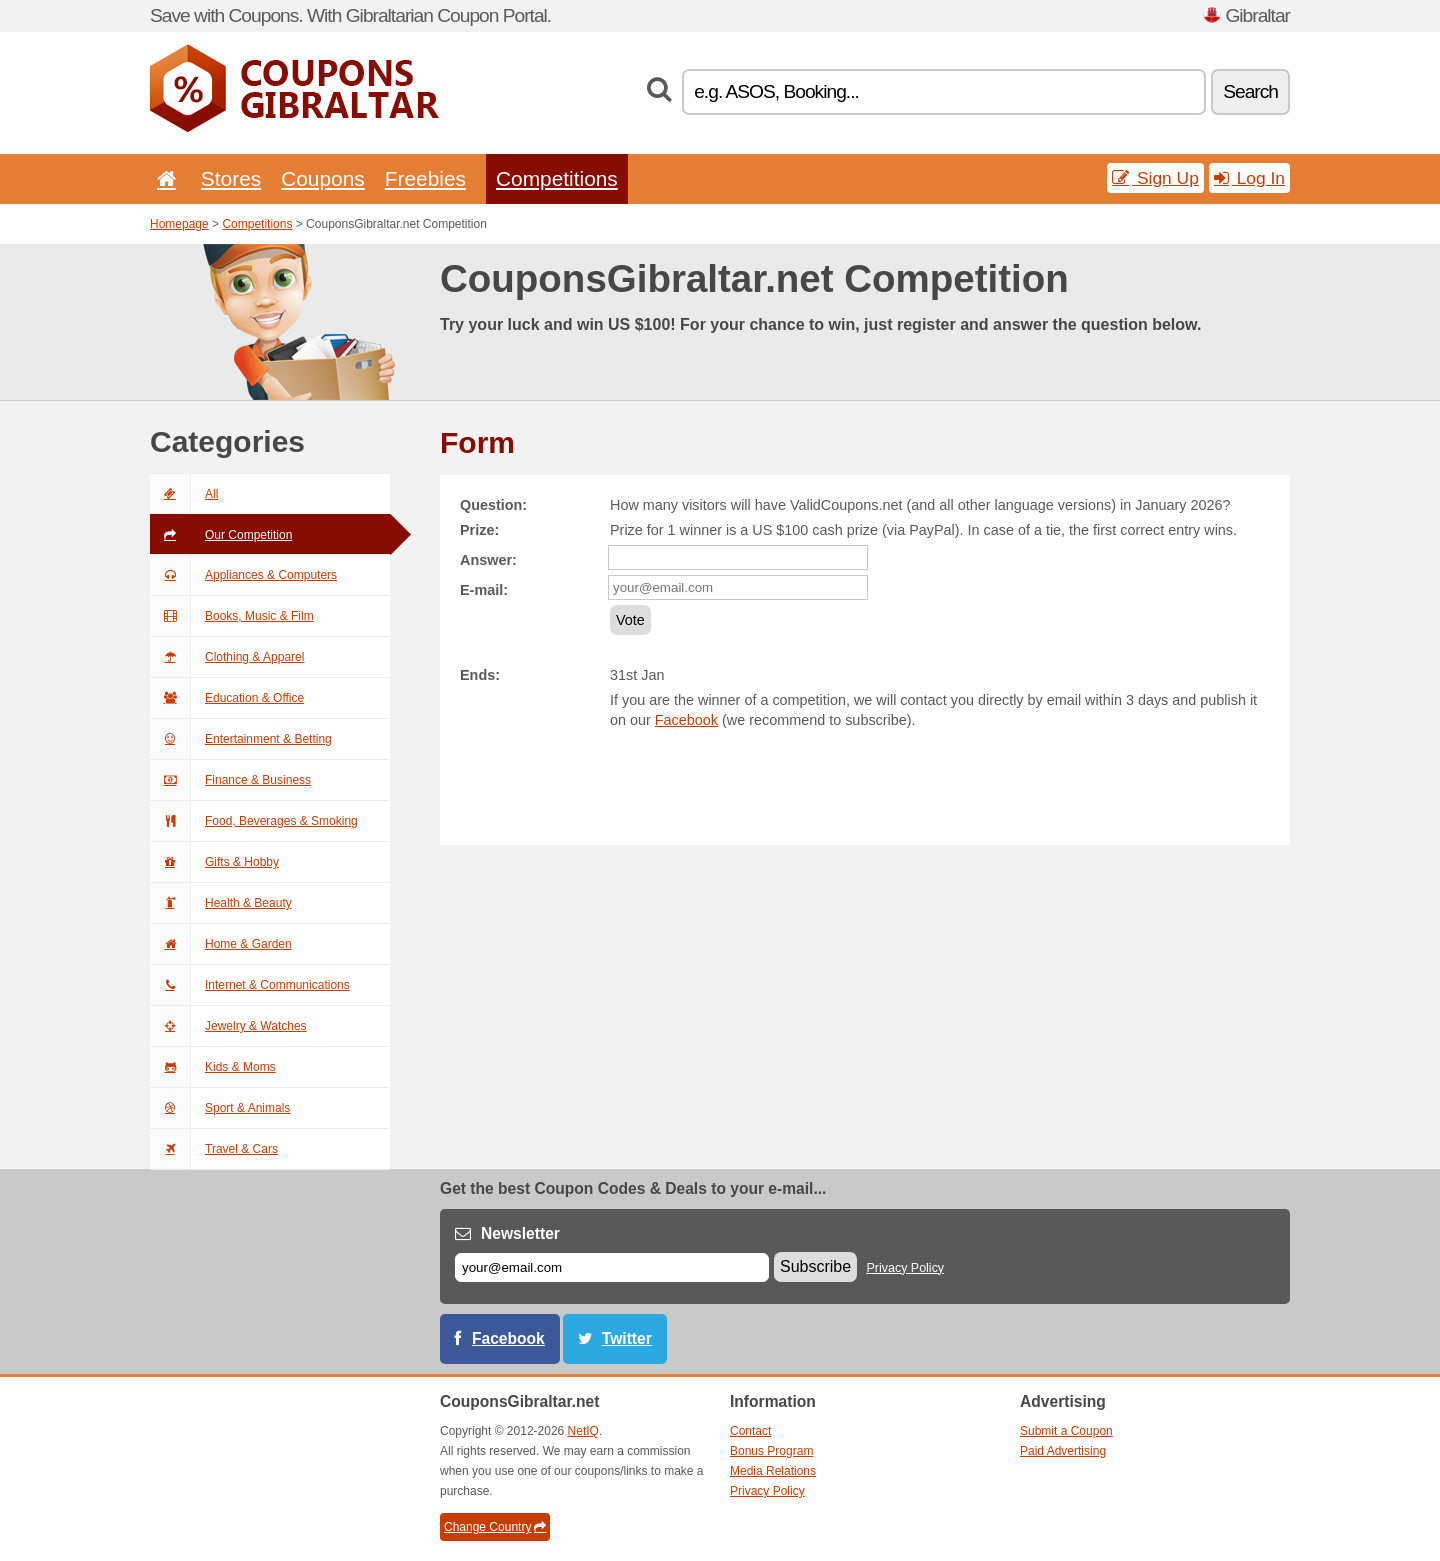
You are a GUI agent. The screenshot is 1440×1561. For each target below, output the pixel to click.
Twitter (627, 1338)
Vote (630, 620)
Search (1250, 91)
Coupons (323, 178)
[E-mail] (612, 1267)
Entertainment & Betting (241, 739)
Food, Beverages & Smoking (254, 821)
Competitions (557, 178)
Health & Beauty (221, 903)
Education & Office (227, 698)
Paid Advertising (1063, 1451)
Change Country (495, 1527)
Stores (231, 178)
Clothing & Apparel (227, 657)
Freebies (425, 178)
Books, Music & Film (232, 616)
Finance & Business (230, 780)
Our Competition (221, 535)
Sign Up (1155, 178)
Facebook (686, 720)
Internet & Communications (250, 985)
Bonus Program (771, 1451)
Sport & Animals (220, 1108)
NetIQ (583, 1431)
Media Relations (773, 1471)
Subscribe (815, 1266)
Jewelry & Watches (228, 1026)
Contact (750, 1431)
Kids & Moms (213, 1067)
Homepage (179, 224)
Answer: (488, 560)
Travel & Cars (214, 1149)
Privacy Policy (906, 1268)
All (184, 494)
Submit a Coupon (1066, 1431)
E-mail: (484, 590)
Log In (1249, 178)
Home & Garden (221, 944)
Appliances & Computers (243, 575)
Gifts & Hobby (214, 862)
